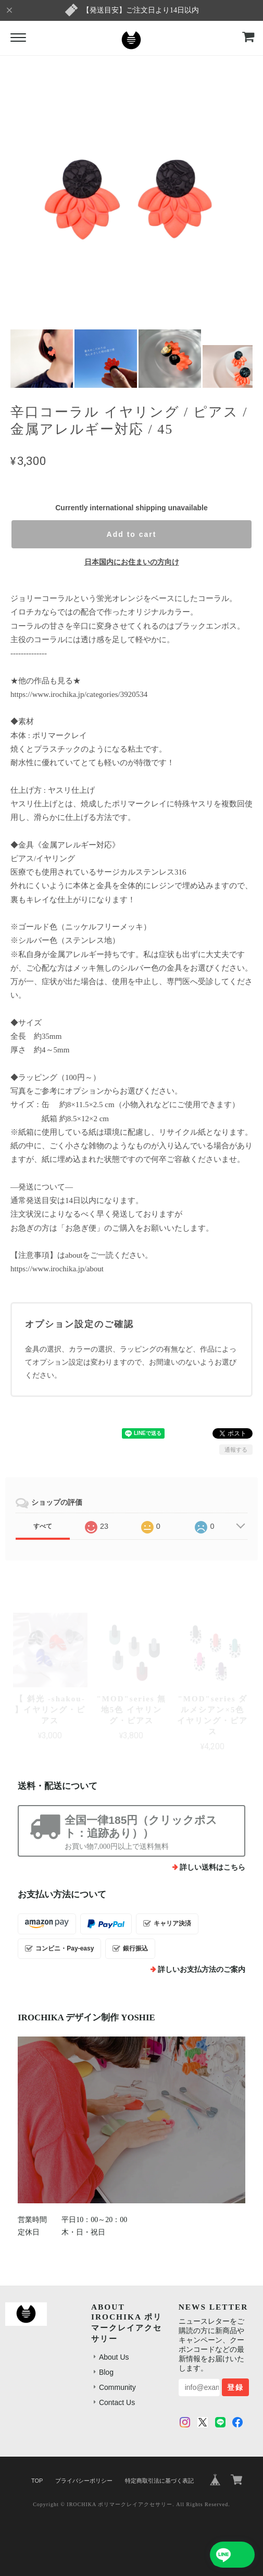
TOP (37, 2480)
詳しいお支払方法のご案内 (201, 1969)
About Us (114, 2357)
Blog (106, 2372)
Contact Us (117, 2402)
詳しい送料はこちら (212, 1867)
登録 (235, 2387)
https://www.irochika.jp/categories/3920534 (78, 694)
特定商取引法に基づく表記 (159, 2480)
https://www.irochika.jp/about (57, 1269)
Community (117, 2387)
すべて (42, 1526)
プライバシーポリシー (83, 2480)
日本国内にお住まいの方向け (131, 562)
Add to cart (132, 534)
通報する (235, 1449)
